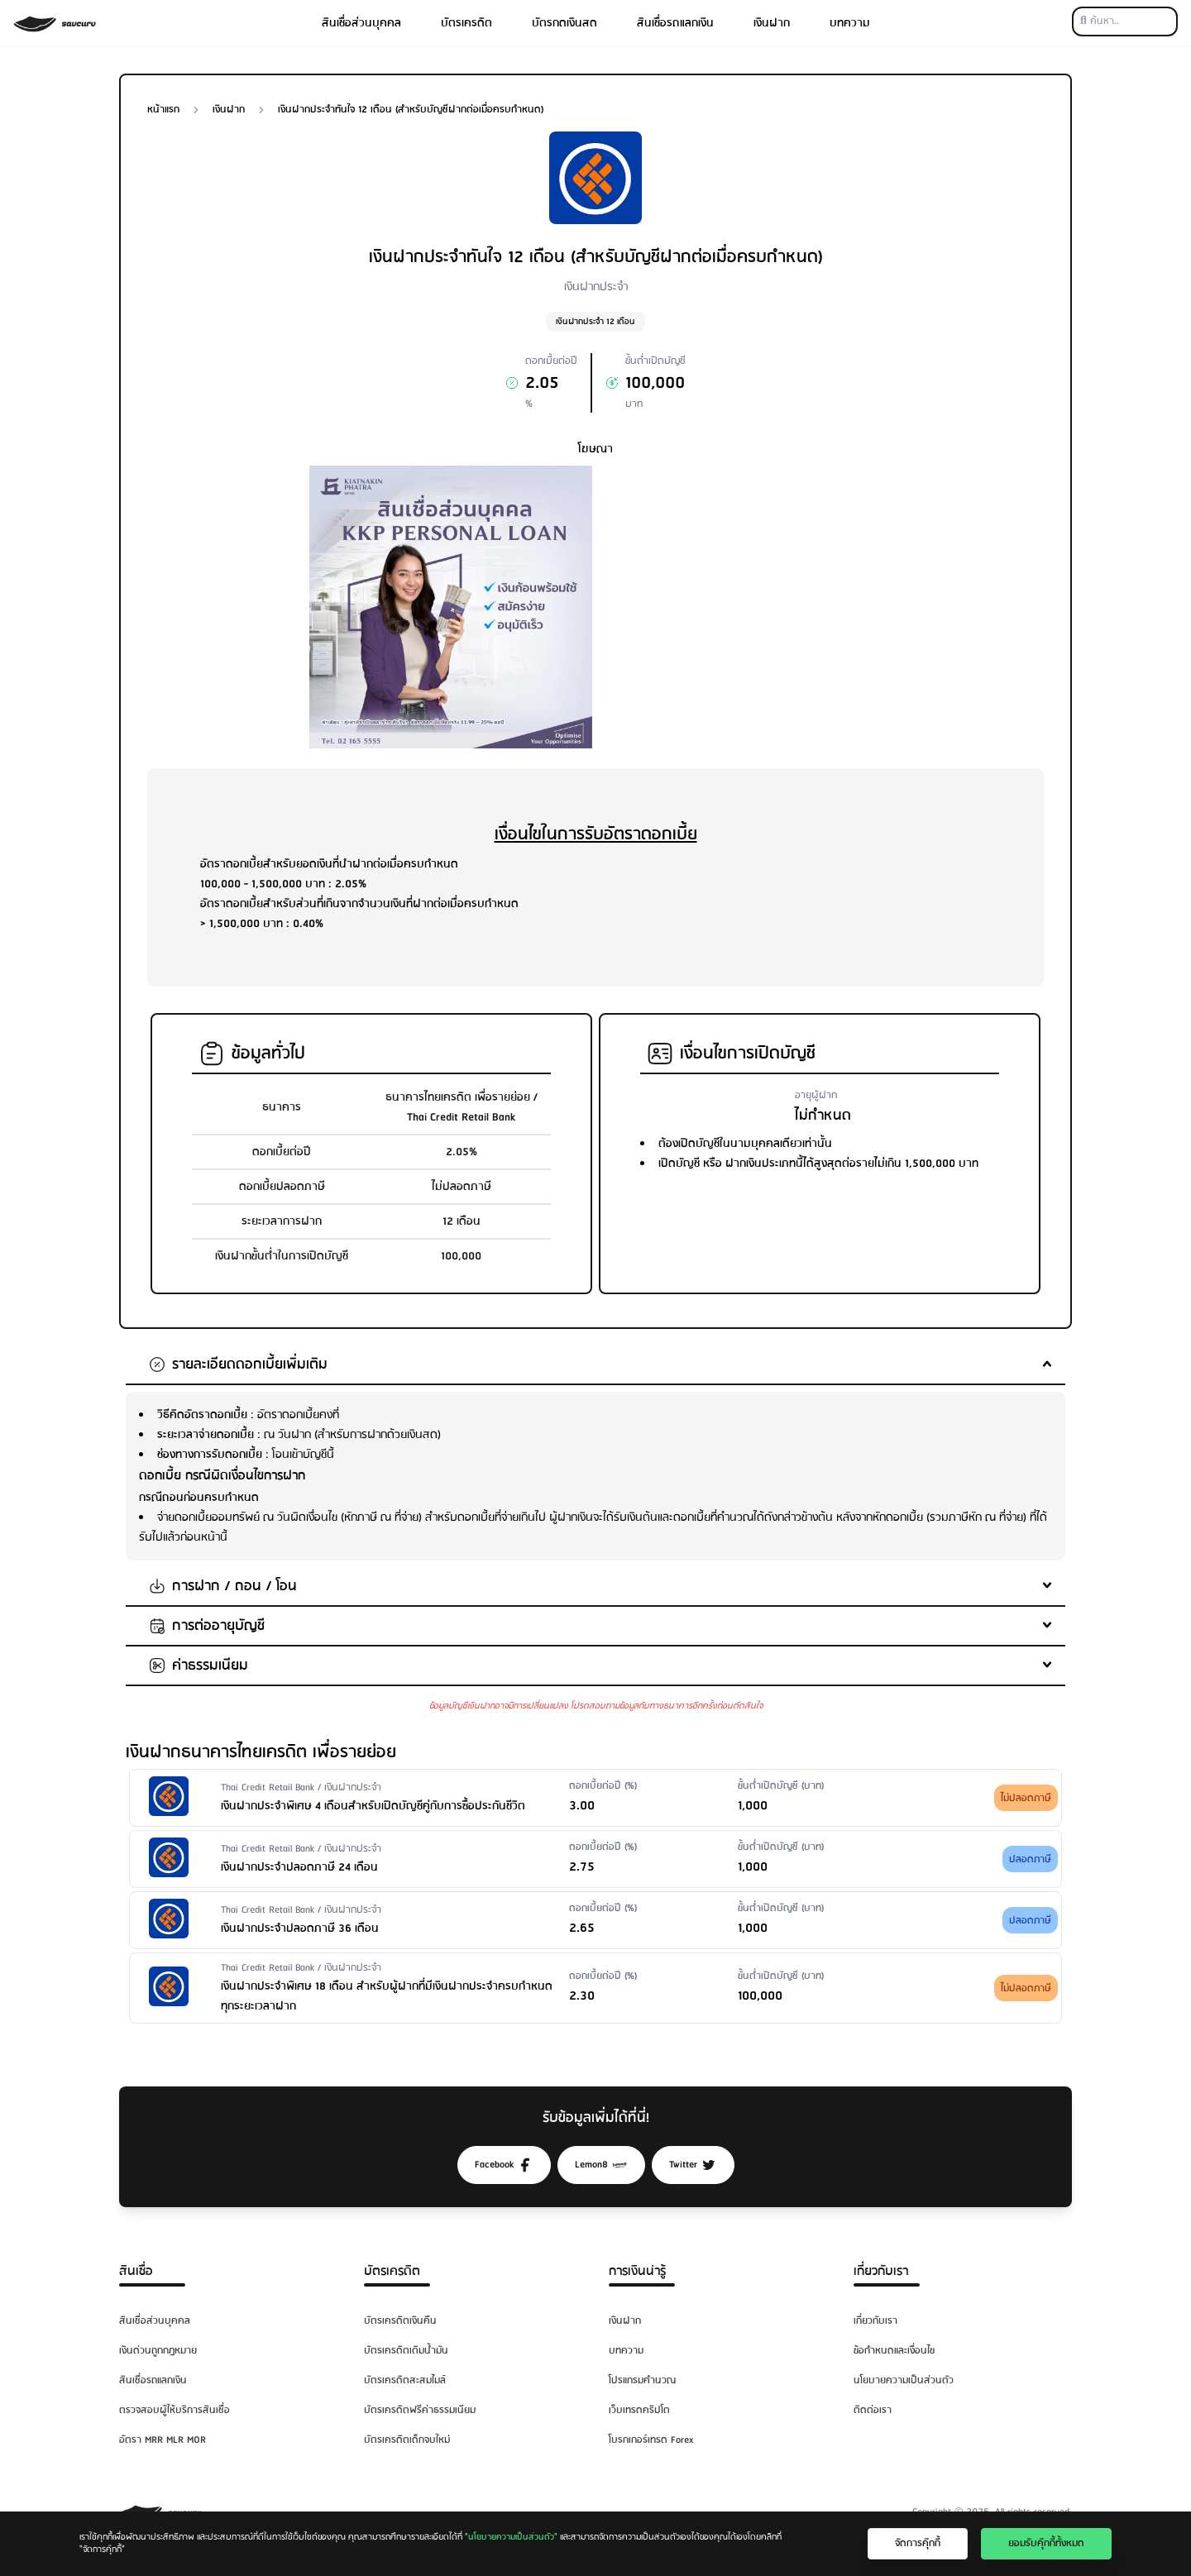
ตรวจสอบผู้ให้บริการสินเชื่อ (174, 2410)
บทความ (850, 23)
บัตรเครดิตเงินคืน (400, 2321)
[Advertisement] (740, 581)
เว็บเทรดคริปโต (639, 2410)
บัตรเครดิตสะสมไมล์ (405, 2380)
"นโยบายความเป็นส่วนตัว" (511, 2537)
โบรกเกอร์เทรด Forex (651, 2440)
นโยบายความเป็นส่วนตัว (904, 2380)
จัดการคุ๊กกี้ (917, 2543)
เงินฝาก (771, 23)
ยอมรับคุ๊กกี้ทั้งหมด (1046, 2543)
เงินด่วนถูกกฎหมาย (158, 2350)
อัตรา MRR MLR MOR (162, 2440)
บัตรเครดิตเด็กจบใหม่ (407, 2440)
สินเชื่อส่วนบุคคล (361, 23)
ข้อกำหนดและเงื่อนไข (894, 2350)
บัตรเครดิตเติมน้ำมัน (406, 2350)
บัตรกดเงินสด (564, 23)
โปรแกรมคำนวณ (642, 2380)
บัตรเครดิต (466, 23)
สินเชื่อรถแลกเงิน (675, 23)
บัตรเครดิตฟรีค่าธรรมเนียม (420, 2410)
